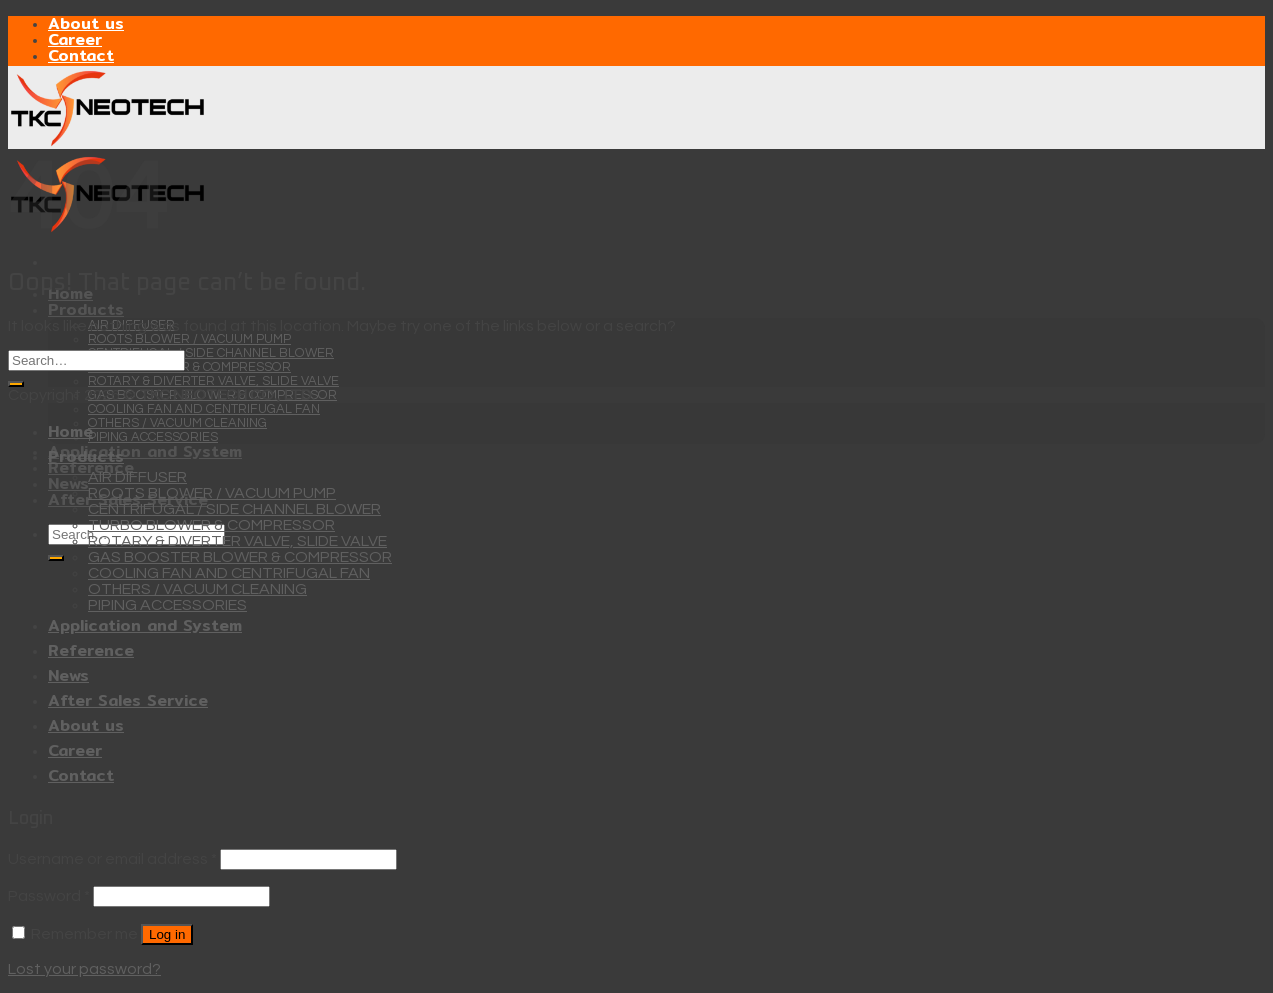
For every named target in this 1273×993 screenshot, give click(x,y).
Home (70, 431)
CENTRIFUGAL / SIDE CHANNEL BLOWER (211, 353)
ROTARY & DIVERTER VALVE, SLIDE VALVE (213, 381)
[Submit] (56, 558)
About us (86, 23)
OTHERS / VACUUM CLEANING (177, 423)
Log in (167, 934)
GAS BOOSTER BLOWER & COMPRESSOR (240, 557)
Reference (91, 650)
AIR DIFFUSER (137, 477)
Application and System (145, 451)
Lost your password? (84, 969)
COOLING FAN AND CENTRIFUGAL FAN (204, 409)
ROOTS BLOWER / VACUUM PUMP (189, 339)
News (68, 483)
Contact (81, 55)
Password (49, 896)
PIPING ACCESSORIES (153, 437)
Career (75, 39)
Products (86, 309)
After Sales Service (128, 700)
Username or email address (112, 859)
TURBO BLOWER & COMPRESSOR (189, 367)
